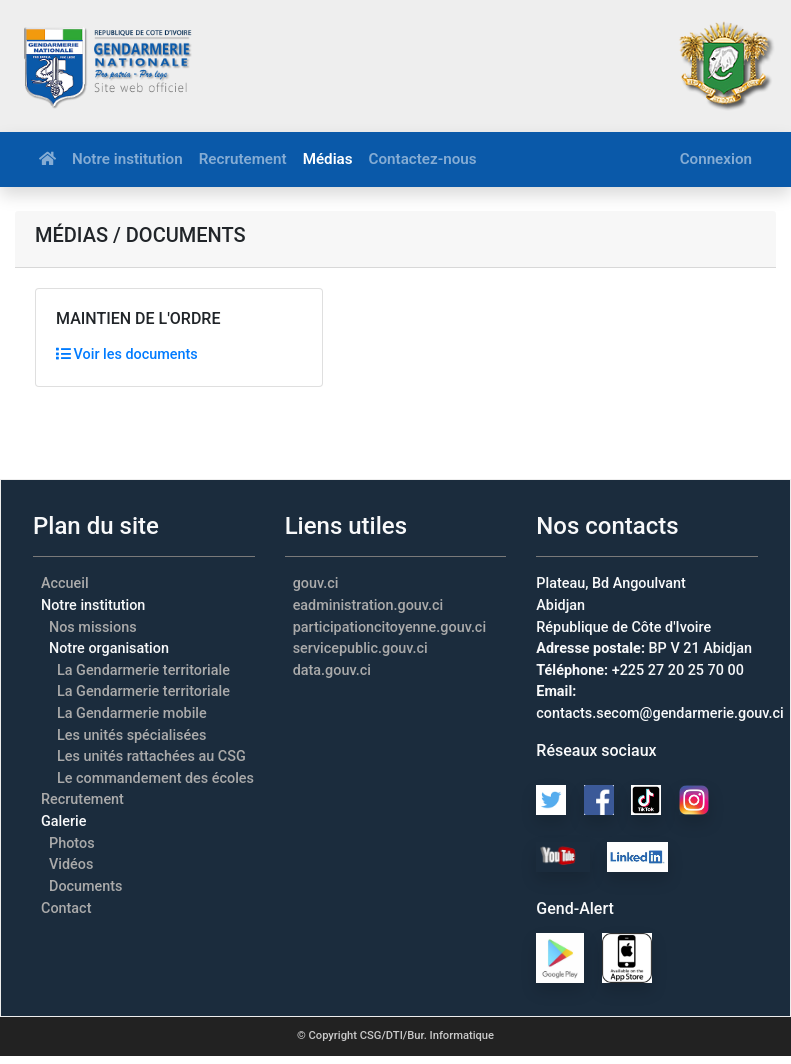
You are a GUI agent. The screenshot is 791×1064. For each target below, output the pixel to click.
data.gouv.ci (332, 670)
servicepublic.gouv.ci (360, 648)
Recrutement (243, 159)
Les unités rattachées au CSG (151, 756)
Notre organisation (109, 648)
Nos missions (93, 627)
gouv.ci (316, 583)
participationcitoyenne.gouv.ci (389, 627)
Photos (72, 843)
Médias (328, 159)
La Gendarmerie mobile (132, 713)
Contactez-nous (423, 159)
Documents (86, 886)
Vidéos (71, 864)
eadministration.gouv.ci (368, 605)
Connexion (716, 159)
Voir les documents (127, 354)
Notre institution (127, 159)
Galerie (63, 821)
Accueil (65, 583)
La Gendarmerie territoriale (143, 670)
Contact (66, 908)
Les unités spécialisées (131, 735)
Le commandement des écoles (155, 778)
